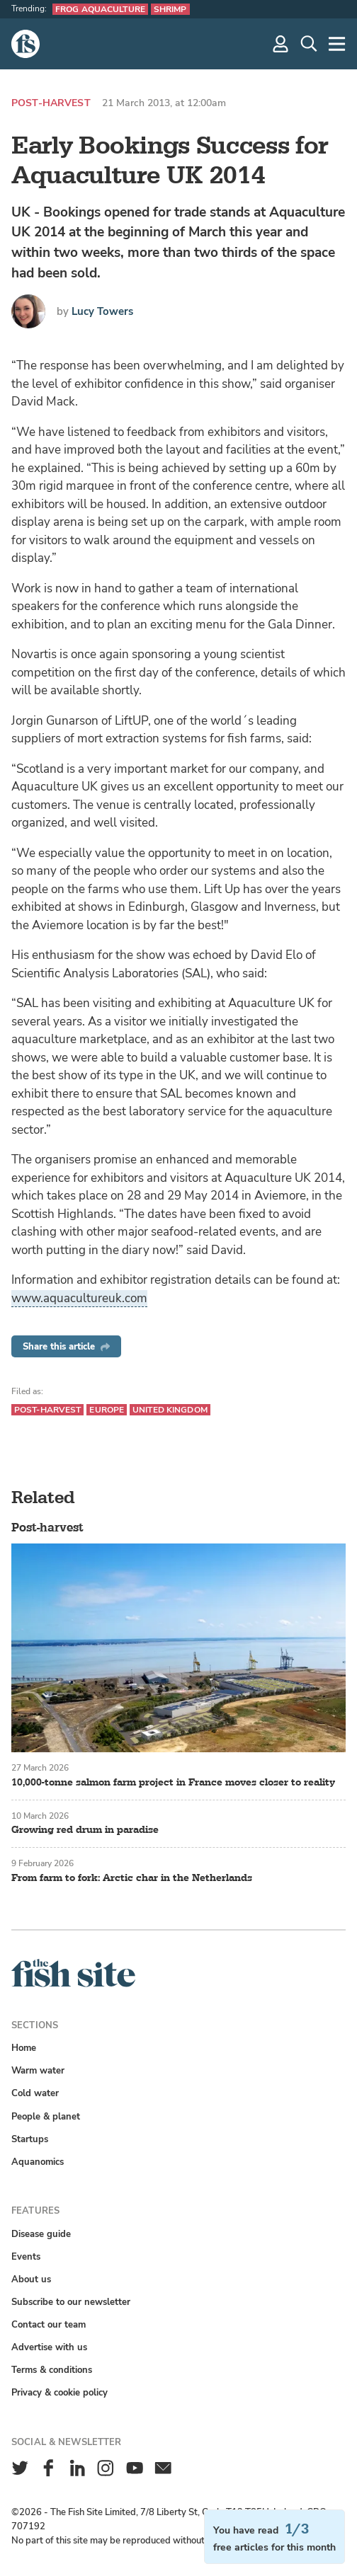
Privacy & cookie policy (59, 2392)
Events (25, 2256)
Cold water (35, 2093)
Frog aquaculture (100, 9)
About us (31, 2279)
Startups (29, 2139)
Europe (106, 1409)
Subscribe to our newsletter (70, 2301)
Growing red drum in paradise (85, 1830)
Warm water (37, 2070)
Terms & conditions (51, 2369)
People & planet (45, 2116)
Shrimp (170, 9)
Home (23, 2047)
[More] (337, 43)
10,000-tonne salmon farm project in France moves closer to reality (173, 1782)
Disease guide (41, 2234)
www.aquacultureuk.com (79, 1298)
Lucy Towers (102, 311)
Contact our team (48, 2324)
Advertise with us (49, 2347)
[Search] (308, 43)
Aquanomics (37, 2161)
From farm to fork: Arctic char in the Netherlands (131, 1878)
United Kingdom (170, 1409)
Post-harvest (51, 103)
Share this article (66, 1346)
